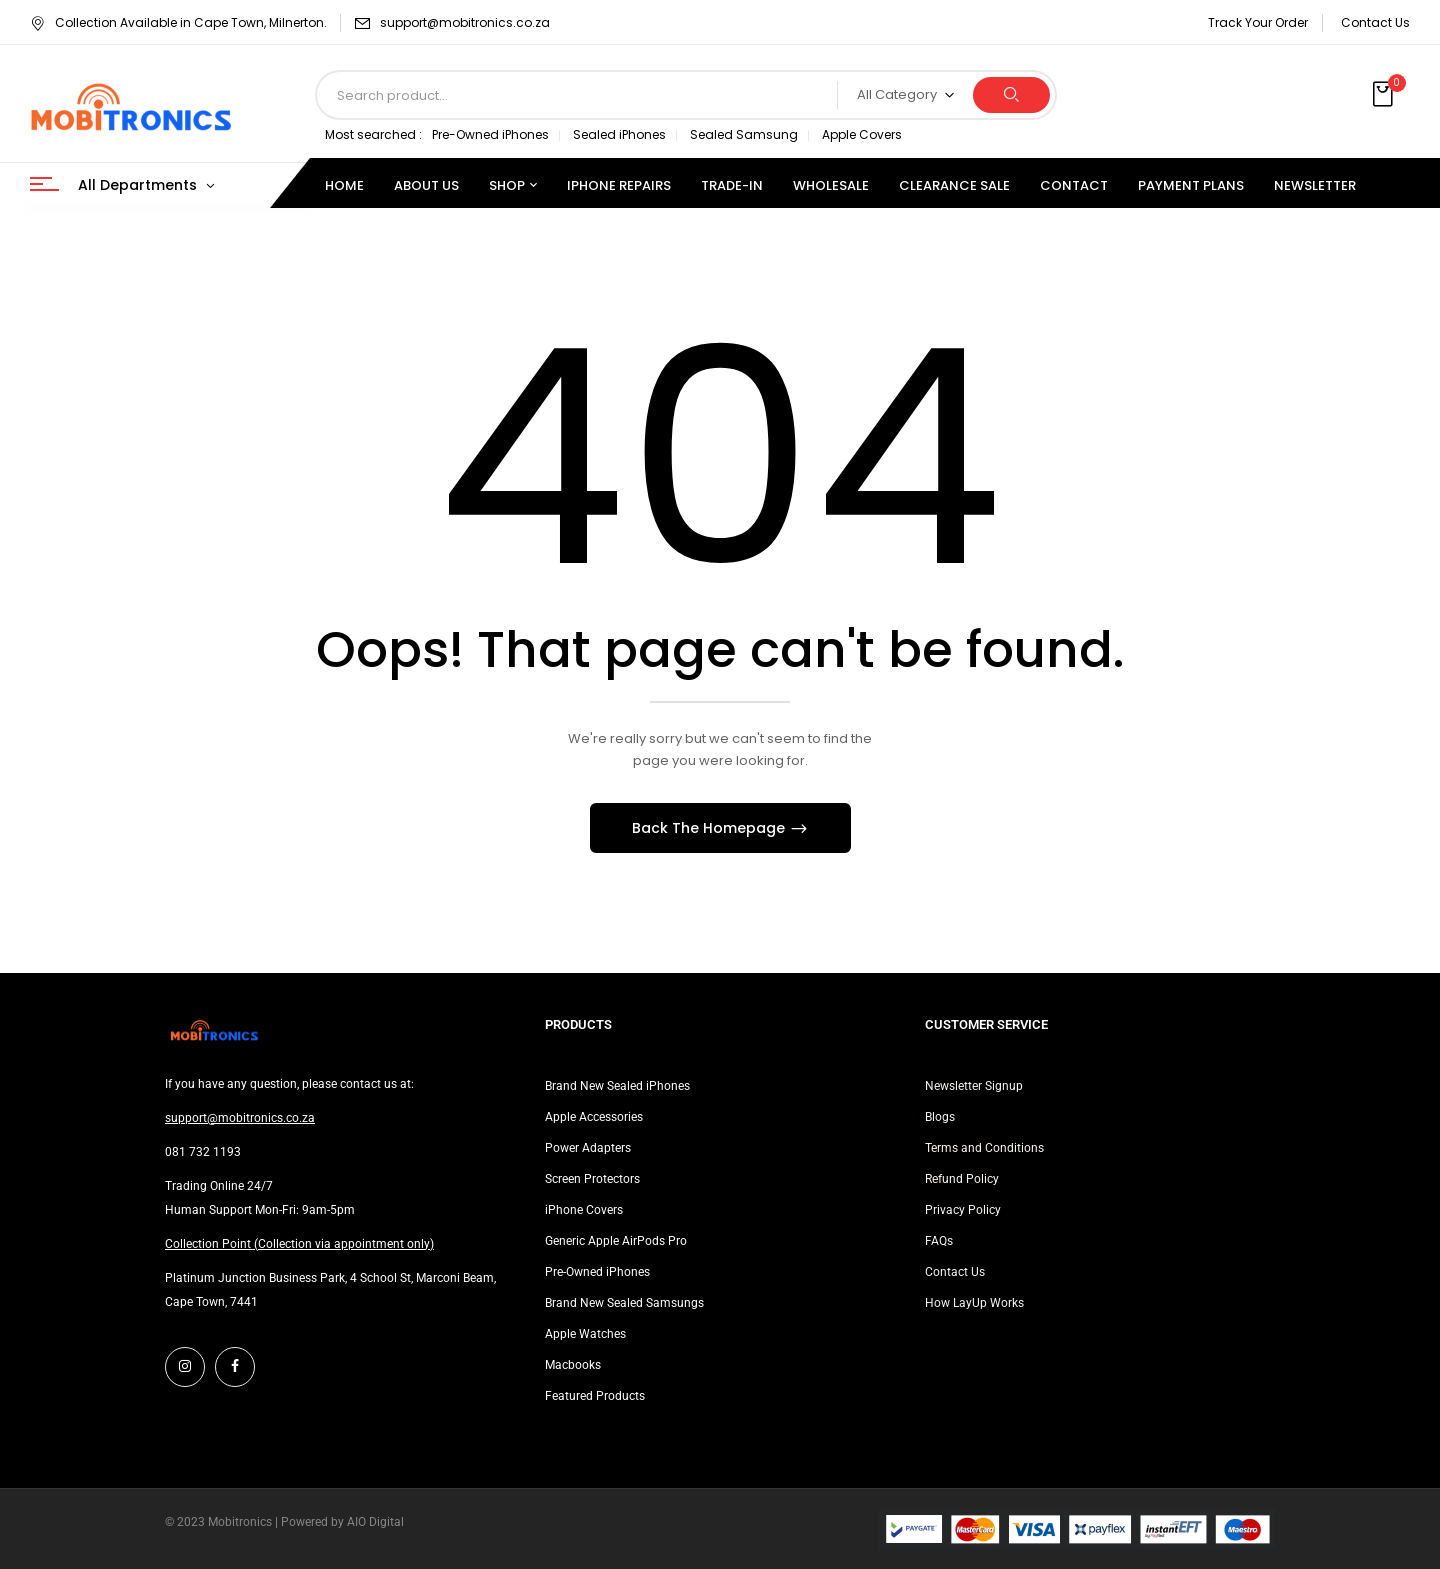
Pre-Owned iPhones (490, 134)
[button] (1385, 95)
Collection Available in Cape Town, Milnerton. (178, 22)
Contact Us (1375, 22)
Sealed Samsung (744, 134)
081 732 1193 (203, 1152)
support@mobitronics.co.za (465, 22)
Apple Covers (862, 134)
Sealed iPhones (619, 134)
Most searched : (373, 134)
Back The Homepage (710, 828)
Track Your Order (1258, 22)
